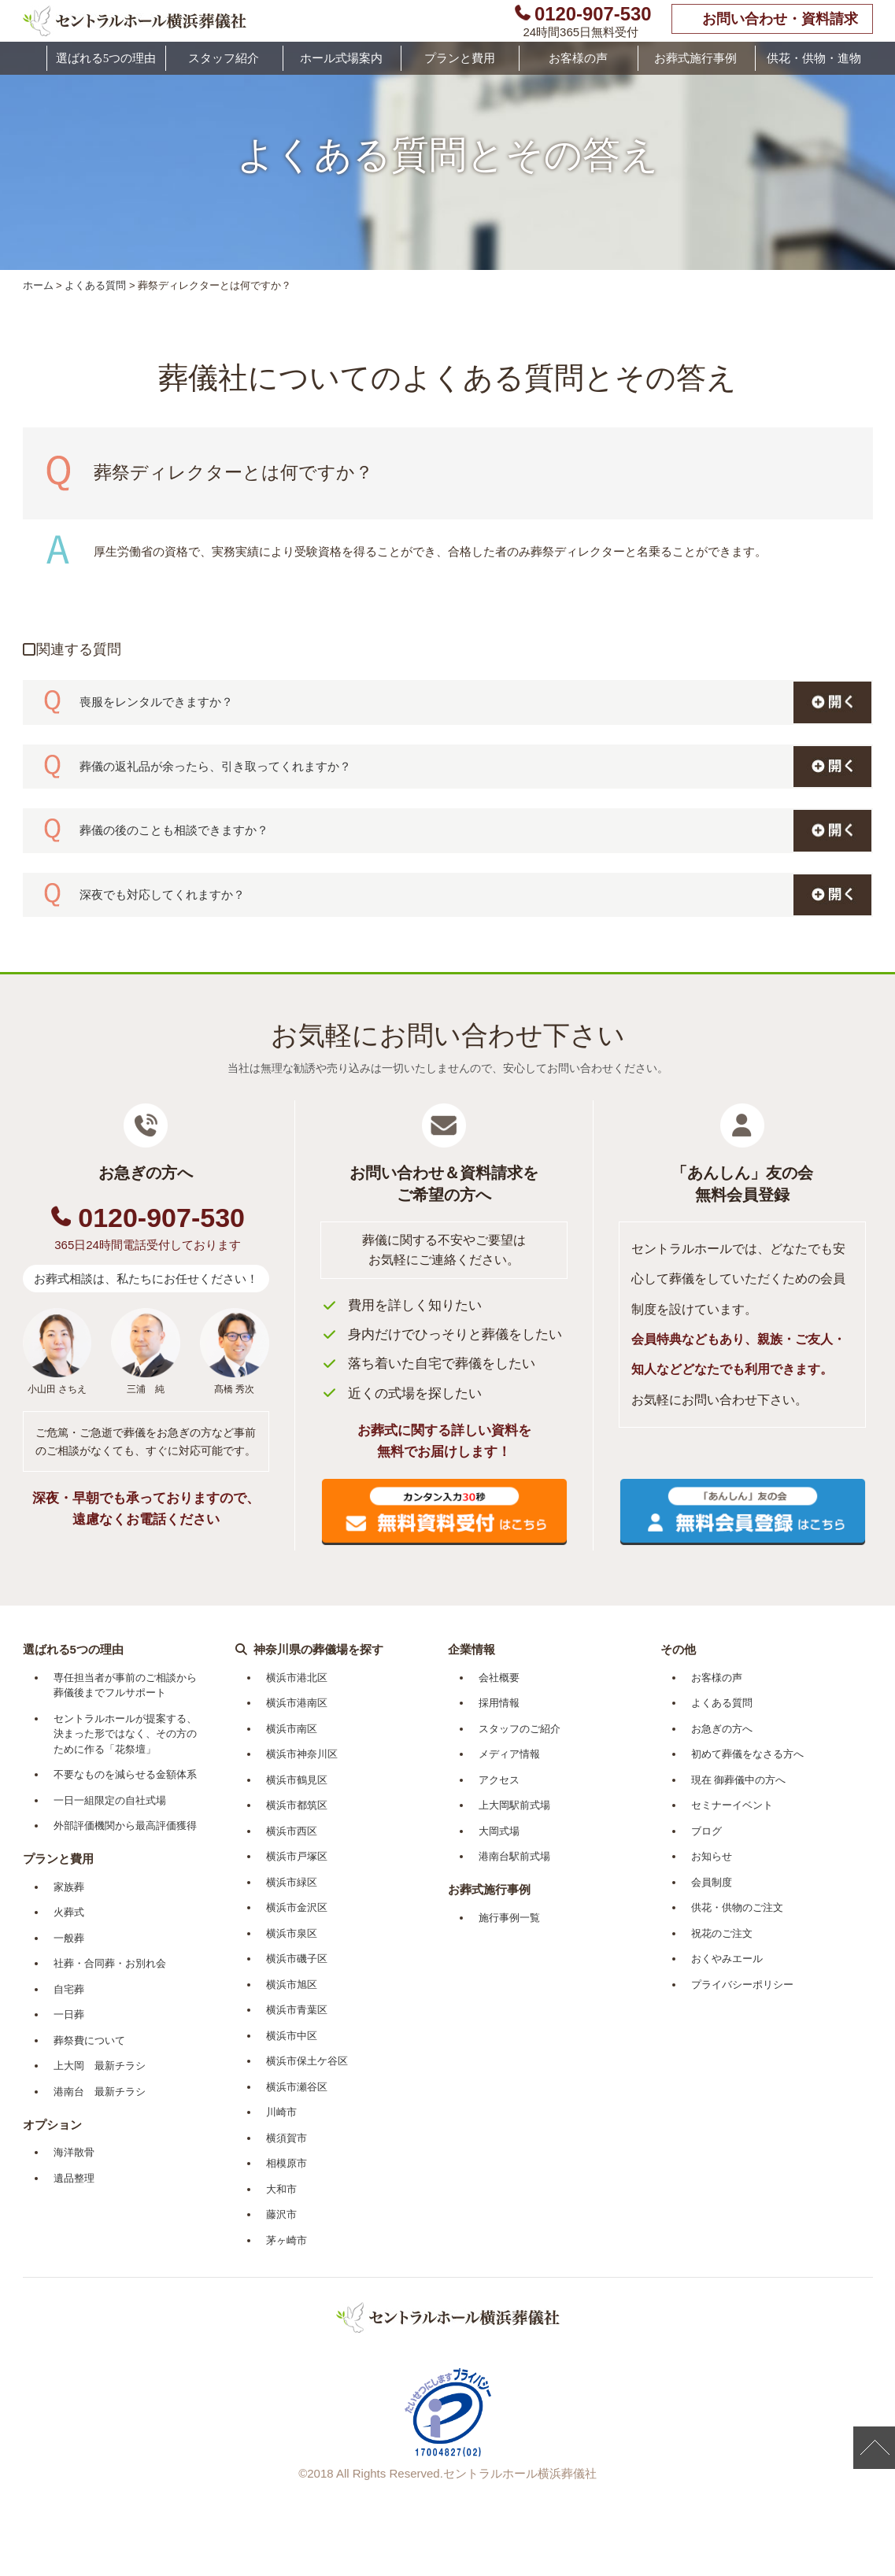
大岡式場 (499, 1831)
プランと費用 (459, 58)
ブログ (706, 1831)
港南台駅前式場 (514, 1856)
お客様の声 (578, 58)
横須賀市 (286, 2138)
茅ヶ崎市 (286, 2240)
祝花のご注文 (722, 1933)
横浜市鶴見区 (296, 1780)
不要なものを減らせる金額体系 (125, 1774)
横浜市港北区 (296, 1677)
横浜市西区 (291, 1831)
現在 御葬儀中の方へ (738, 1780)
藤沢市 (281, 2214)
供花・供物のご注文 (737, 1907)
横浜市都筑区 (296, 1805)
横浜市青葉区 (296, 2010)
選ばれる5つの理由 (106, 58)
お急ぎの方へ (722, 1729)
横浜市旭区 (291, 1984)
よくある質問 (95, 285)
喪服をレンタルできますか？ (156, 701)
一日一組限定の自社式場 (110, 1800)
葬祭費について (89, 2040)
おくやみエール (727, 1958)
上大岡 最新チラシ (100, 2066)
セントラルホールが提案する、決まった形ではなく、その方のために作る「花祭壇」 (125, 1734)
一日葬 (69, 2014)
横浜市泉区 (291, 1933)
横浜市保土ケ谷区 (307, 2061)
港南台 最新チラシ (100, 2091)
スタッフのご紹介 (519, 1729)
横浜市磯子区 (296, 1958)
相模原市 (286, 2163)
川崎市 (281, 2112)
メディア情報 (509, 1754)
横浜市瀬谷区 (296, 2087)
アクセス (499, 1780)
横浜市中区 (291, 2036)
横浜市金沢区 (296, 1907)
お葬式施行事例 (695, 58)
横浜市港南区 (296, 1703)
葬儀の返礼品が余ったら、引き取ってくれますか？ (215, 766)
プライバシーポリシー (742, 1984)
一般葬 (69, 1938)
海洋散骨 (74, 2152)
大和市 (281, 2189)
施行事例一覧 (509, 1918)
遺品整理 (74, 2178)
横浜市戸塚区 (296, 1856)
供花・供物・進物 (814, 58)
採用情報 (499, 1703)
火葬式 (69, 1912)
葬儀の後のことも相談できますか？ (174, 830)
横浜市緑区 (291, 1882)
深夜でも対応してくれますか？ (162, 894)
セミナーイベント (732, 1805)
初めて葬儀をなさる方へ (747, 1754)
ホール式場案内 (341, 58)
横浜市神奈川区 (302, 1754)
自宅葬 (69, 1989)
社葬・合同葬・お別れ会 (110, 1963)
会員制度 (711, 1882)
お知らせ (711, 1856)
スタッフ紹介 (223, 58)
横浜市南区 (291, 1729)
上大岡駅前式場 (514, 1805)
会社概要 (499, 1677)
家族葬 (69, 1887)
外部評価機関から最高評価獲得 (125, 1825)
